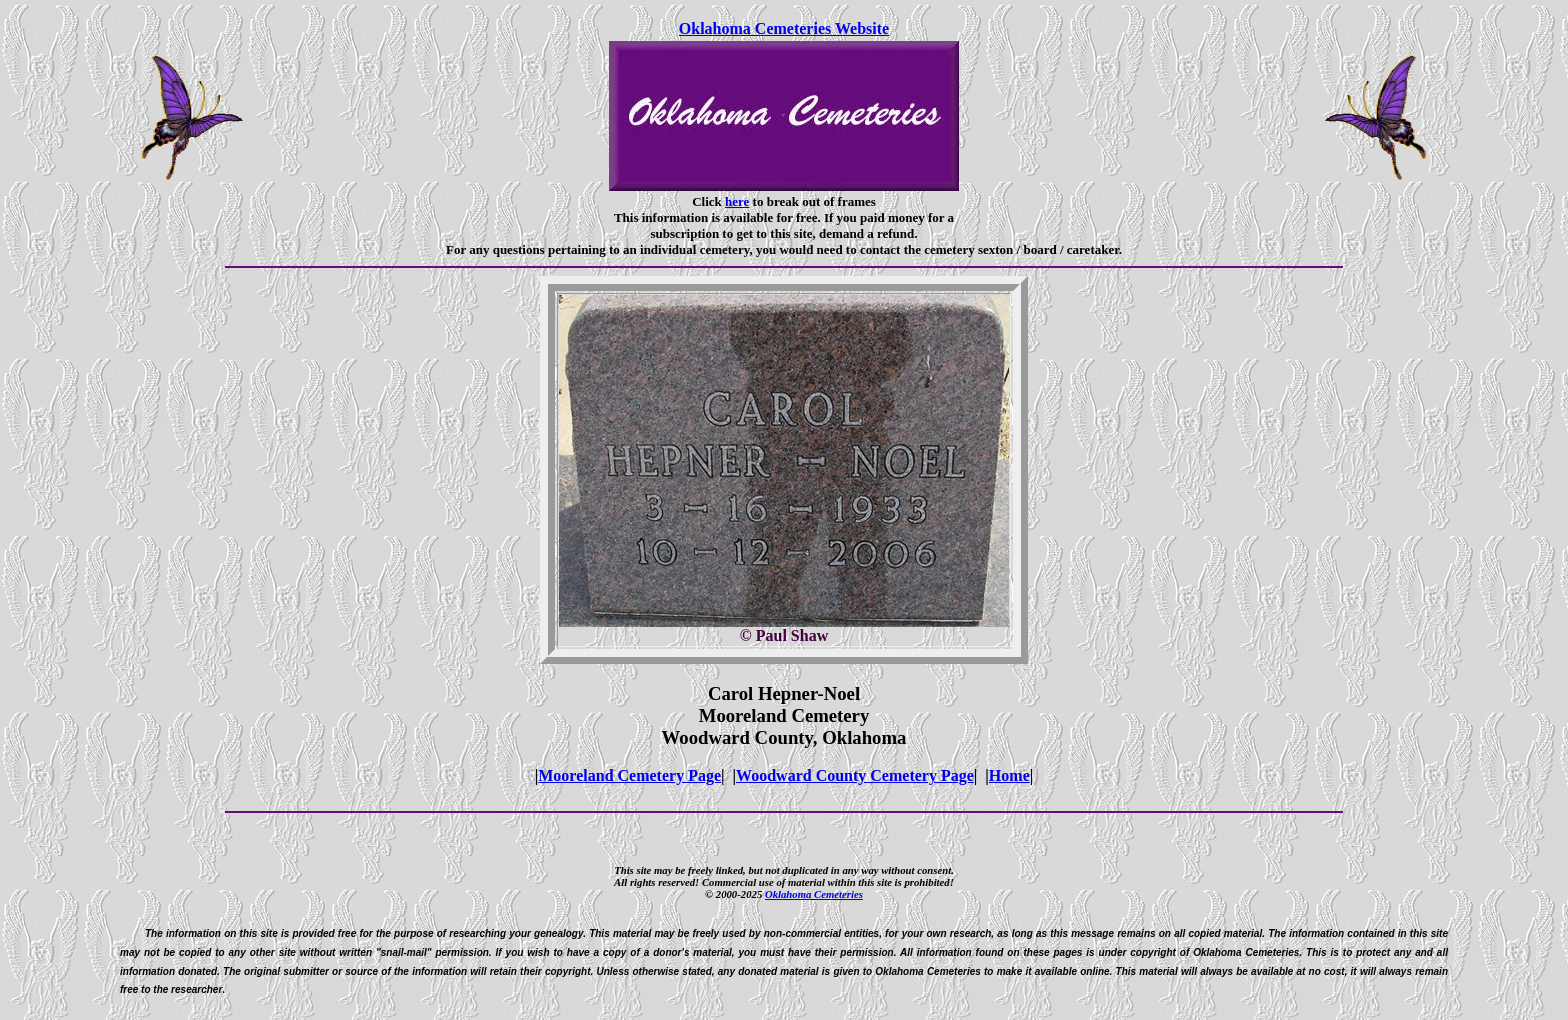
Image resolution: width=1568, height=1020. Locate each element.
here (737, 201)
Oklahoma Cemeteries (814, 894)
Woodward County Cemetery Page (855, 775)
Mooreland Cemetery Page (629, 775)
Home (1009, 775)
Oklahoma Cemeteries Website (784, 28)
